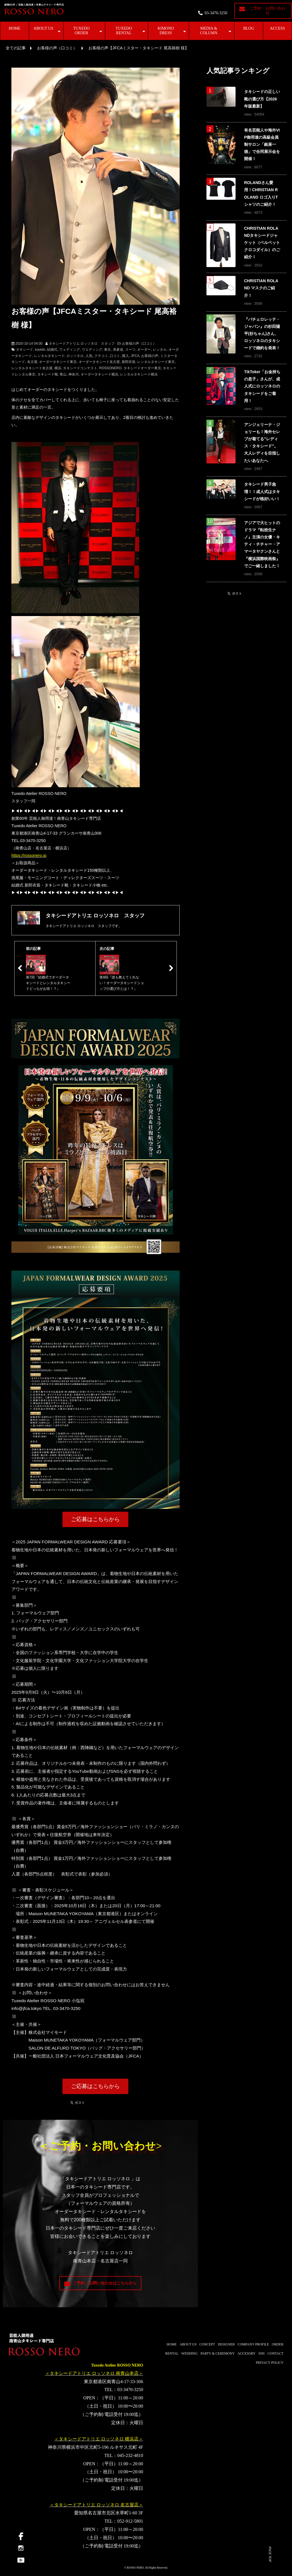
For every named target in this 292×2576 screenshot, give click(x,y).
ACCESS (277, 28)
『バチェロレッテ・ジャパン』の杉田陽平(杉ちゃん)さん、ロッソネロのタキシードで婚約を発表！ (262, 333)
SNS (261, 2353)
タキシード (24, 350)
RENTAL (171, 2353)
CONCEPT (207, 2344)
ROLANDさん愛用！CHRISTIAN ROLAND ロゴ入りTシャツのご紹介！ (261, 193)
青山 (63, 374)
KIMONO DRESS (165, 30)
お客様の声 (149, 356)
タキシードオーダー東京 (142, 368)
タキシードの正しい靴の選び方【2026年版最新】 (262, 98)
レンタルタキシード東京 (156, 362)
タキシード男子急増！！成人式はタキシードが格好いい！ (262, 491)
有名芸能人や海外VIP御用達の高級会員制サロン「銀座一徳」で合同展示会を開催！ (262, 144)
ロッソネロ (75, 356)
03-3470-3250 (216, 13)
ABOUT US (43, 28)
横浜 (57, 368)
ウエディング (92, 350)
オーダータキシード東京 (58, 362)
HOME (14, 28)
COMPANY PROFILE (253, 2344)
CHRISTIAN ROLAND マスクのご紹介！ (261, 287)
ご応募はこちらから (95, 1519)
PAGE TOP (270, 2554)
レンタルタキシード (49, 356)
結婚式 (52, 350)
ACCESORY (247, 2353)
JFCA (135, 356)
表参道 (118, 350)
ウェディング (69, 350)
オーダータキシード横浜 (99, 374)
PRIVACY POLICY (269, 2362)
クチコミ (101, 356)
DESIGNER (226, 2344)
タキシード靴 (47, 374)
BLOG (248, 28)
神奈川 (73, 374)
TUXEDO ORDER (81, 30)
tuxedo (40, 350)
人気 (89, 356)
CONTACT (275, 2353)
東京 (107, 350)
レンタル (160, 350)
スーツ (130, 350)
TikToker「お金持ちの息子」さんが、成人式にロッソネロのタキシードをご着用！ (262, 386)
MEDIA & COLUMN (209, 30)
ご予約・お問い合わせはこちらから (105, 2283)
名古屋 (32, 362)
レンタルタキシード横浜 (139, 374)
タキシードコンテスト (80, 368)
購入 (125, 356)
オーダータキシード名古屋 (99, 362)
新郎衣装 (128, 362)
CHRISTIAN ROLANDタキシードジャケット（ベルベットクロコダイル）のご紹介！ (262, 242)
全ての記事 (16, 48)
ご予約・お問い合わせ (267, 10)
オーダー (144, 350)
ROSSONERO (110, 368)
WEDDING (189, 2353)
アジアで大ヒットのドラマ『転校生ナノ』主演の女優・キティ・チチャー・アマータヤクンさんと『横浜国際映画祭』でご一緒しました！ (262, 544)
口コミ (115, 356)
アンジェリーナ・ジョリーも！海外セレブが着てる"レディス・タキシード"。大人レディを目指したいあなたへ (262, 442)
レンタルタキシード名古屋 (31, 368)
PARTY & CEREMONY (217, 2353)
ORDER (277, 2344)
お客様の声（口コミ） (57, 48)
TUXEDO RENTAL (123, 30)
